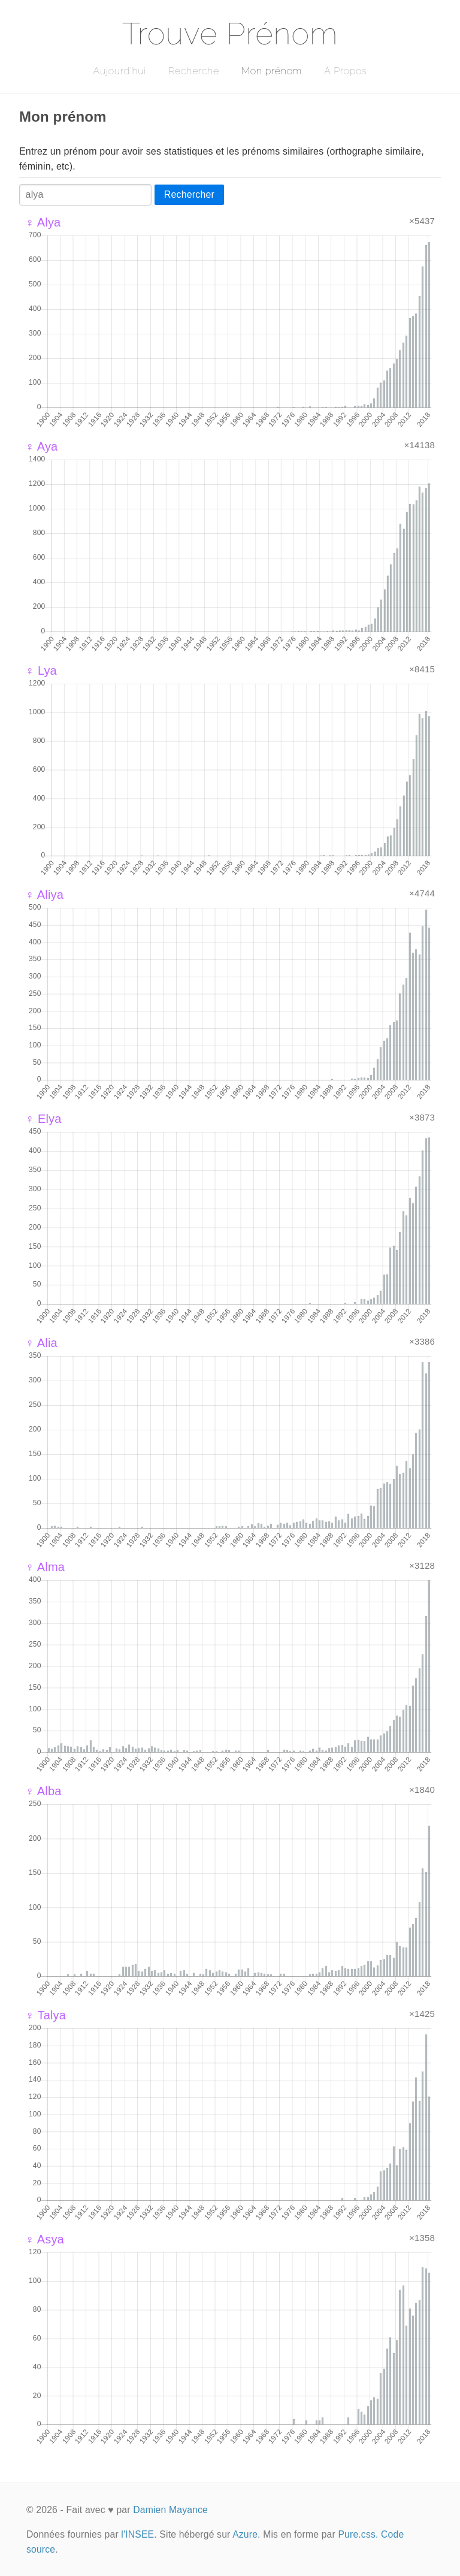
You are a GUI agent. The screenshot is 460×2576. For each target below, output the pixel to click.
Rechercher (189, 194)
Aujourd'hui (119, 71)
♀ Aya (41, 446)
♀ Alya (42, 222)
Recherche (193, 71)
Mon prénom (271, 71)
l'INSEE (137, 2534)
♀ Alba (43, 1791)
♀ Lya (41, 670)
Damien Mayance (170, 2510)
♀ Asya (44, 2239)
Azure (245, 2534)
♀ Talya (45, 2015)
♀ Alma (45, 1567)
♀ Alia (41, 1342)
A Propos (345, 71)
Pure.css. (358, 2534)
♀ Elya (43, 1118)
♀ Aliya (44, 894)
